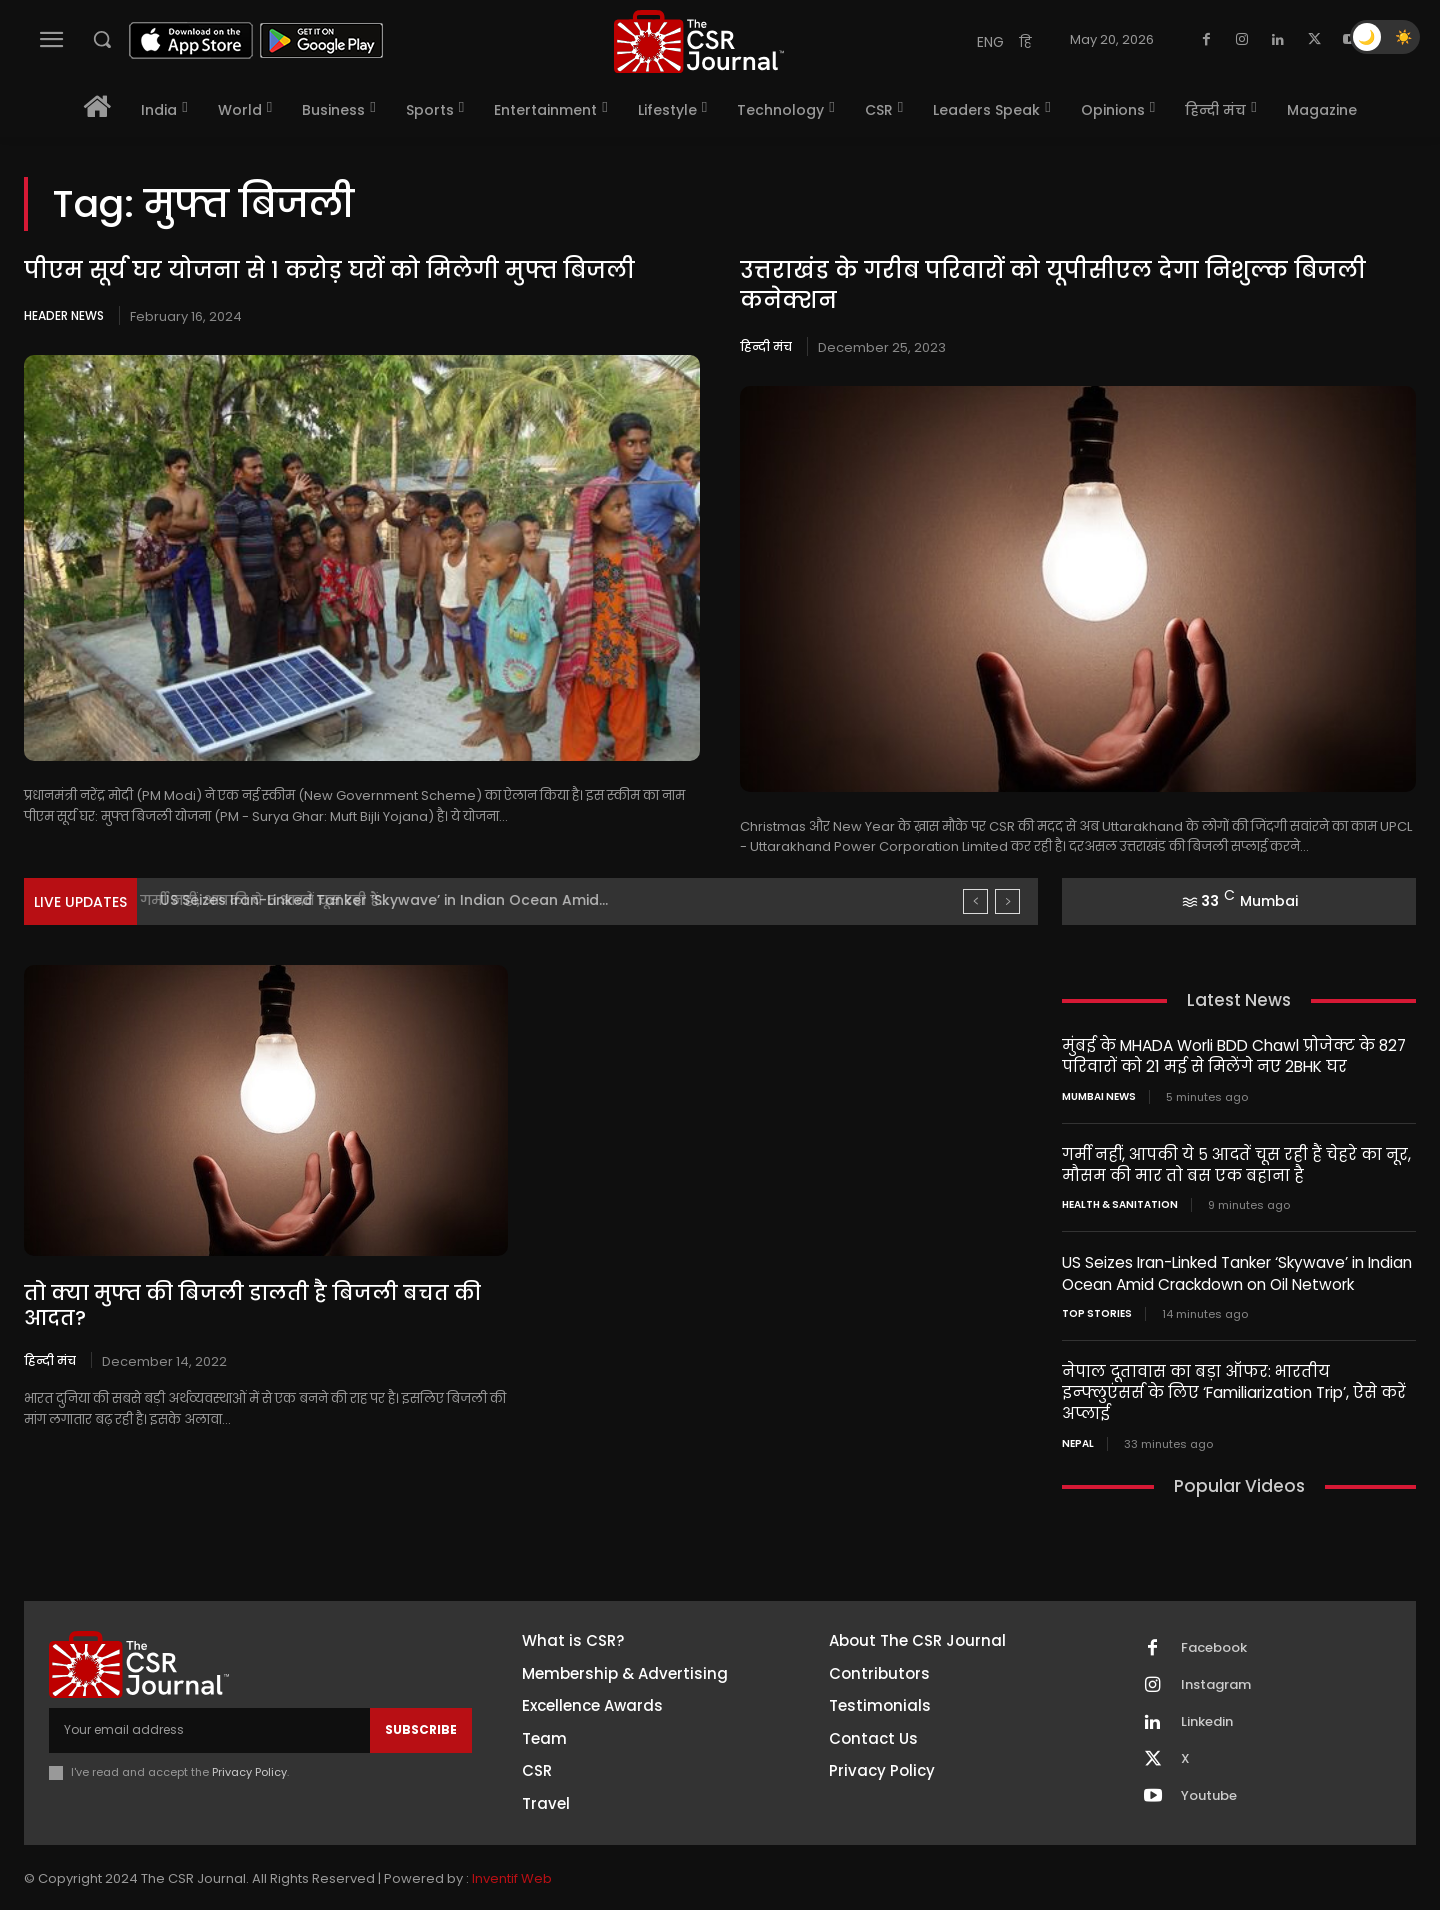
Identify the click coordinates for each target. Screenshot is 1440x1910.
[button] (102, 39)
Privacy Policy (249, 1748)
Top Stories (1097, 1312)
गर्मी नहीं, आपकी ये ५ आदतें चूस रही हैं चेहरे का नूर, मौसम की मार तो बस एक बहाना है (1235, 1164)
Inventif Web (512, 1854)
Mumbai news (1099, 1096)
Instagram (1216, 1662)
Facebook (1214, 1625)
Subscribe (421, 1705)
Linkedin (1207, 1699)
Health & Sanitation (1120, 1204)
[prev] (975, 901)
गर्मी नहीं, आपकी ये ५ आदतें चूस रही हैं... (276, 900)
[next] (1007, 901)
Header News (64, 315)
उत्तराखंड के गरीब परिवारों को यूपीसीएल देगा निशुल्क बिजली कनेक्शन (1052, 286)
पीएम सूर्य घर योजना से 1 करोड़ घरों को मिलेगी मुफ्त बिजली (330, 270)
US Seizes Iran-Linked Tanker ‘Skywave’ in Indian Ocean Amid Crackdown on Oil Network (1235, 1272)
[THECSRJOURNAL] (699, 41)
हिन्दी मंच (766, 346)
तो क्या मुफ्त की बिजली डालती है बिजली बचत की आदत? (256, 1293)
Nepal (1078, 1420)
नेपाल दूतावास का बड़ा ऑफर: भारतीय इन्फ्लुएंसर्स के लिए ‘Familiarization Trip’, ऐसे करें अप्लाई (1235, 1380)
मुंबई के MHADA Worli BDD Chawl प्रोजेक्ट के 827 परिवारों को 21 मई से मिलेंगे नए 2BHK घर (1230, 1056)
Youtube (1209, 1773)
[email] (209, 1706)
